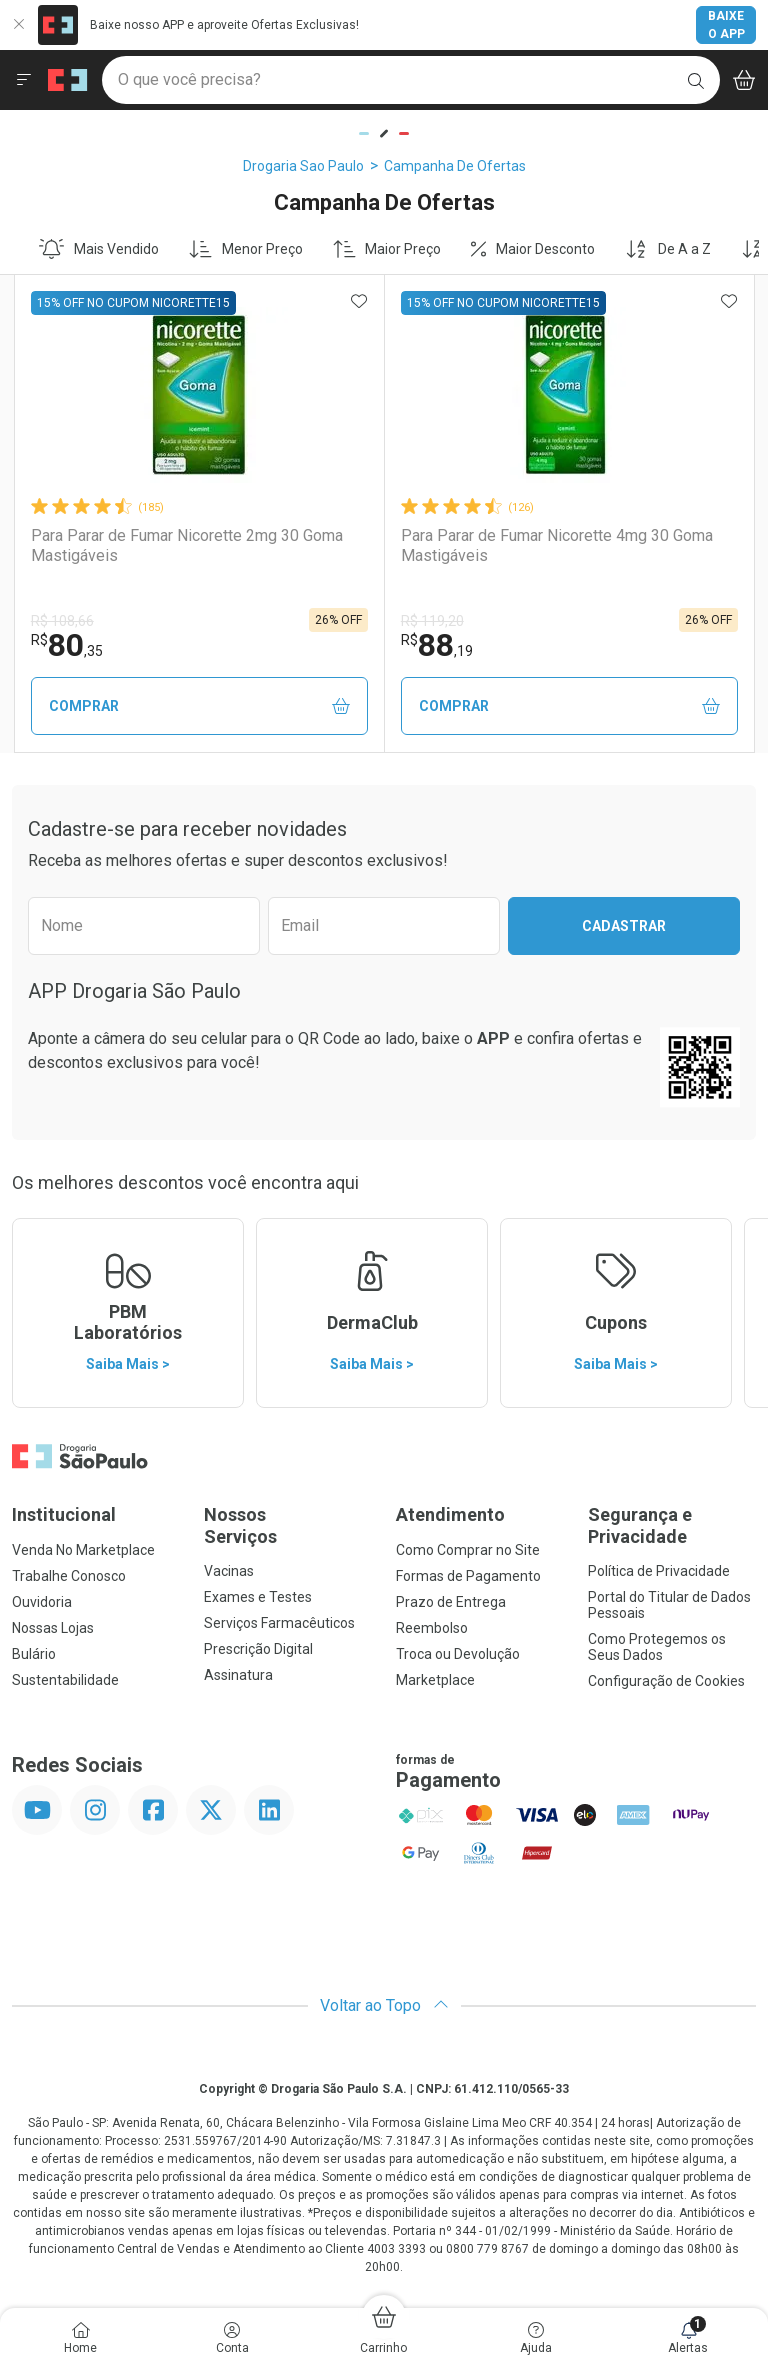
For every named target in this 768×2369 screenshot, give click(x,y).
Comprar (199, 706)
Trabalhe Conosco (69, 1576)
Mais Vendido (99, 249)
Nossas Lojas (53, 1628)
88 (437, 645)
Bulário (34, 1654)
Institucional (64, 1514)
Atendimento (450, 1514)
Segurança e (672, 1525)
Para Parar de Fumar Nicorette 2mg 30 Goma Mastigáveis (187, 545)
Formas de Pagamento (468, 1576)
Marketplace (435, 1680)
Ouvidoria (42, 1602)
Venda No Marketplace (83, 1550)
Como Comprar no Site (468, 1550)
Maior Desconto (533, 249)
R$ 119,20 (432, 621)
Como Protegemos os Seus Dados (657, 1647)
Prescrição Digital (258, 1649)
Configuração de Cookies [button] (666, 1681)
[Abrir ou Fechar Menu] (24, 80)
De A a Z (668, 249)
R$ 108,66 (62, 621)
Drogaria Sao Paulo (303, 166)
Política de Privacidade (659, 1571)
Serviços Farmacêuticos (279, 1623)
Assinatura (238, 1675)
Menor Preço (246, 249)
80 (67, 645)
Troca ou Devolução (458, 1654)
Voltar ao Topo (384, 2005)
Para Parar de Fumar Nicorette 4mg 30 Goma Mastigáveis (557, 545)
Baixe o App (726, 25)
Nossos (288, 1525)
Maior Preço (387, 249)
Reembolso (432, 1628)
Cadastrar (624, 926)
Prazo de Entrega (451, 1602)
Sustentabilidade (65, 1680)
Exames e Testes (258, 1597)
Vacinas (229, 1571)
